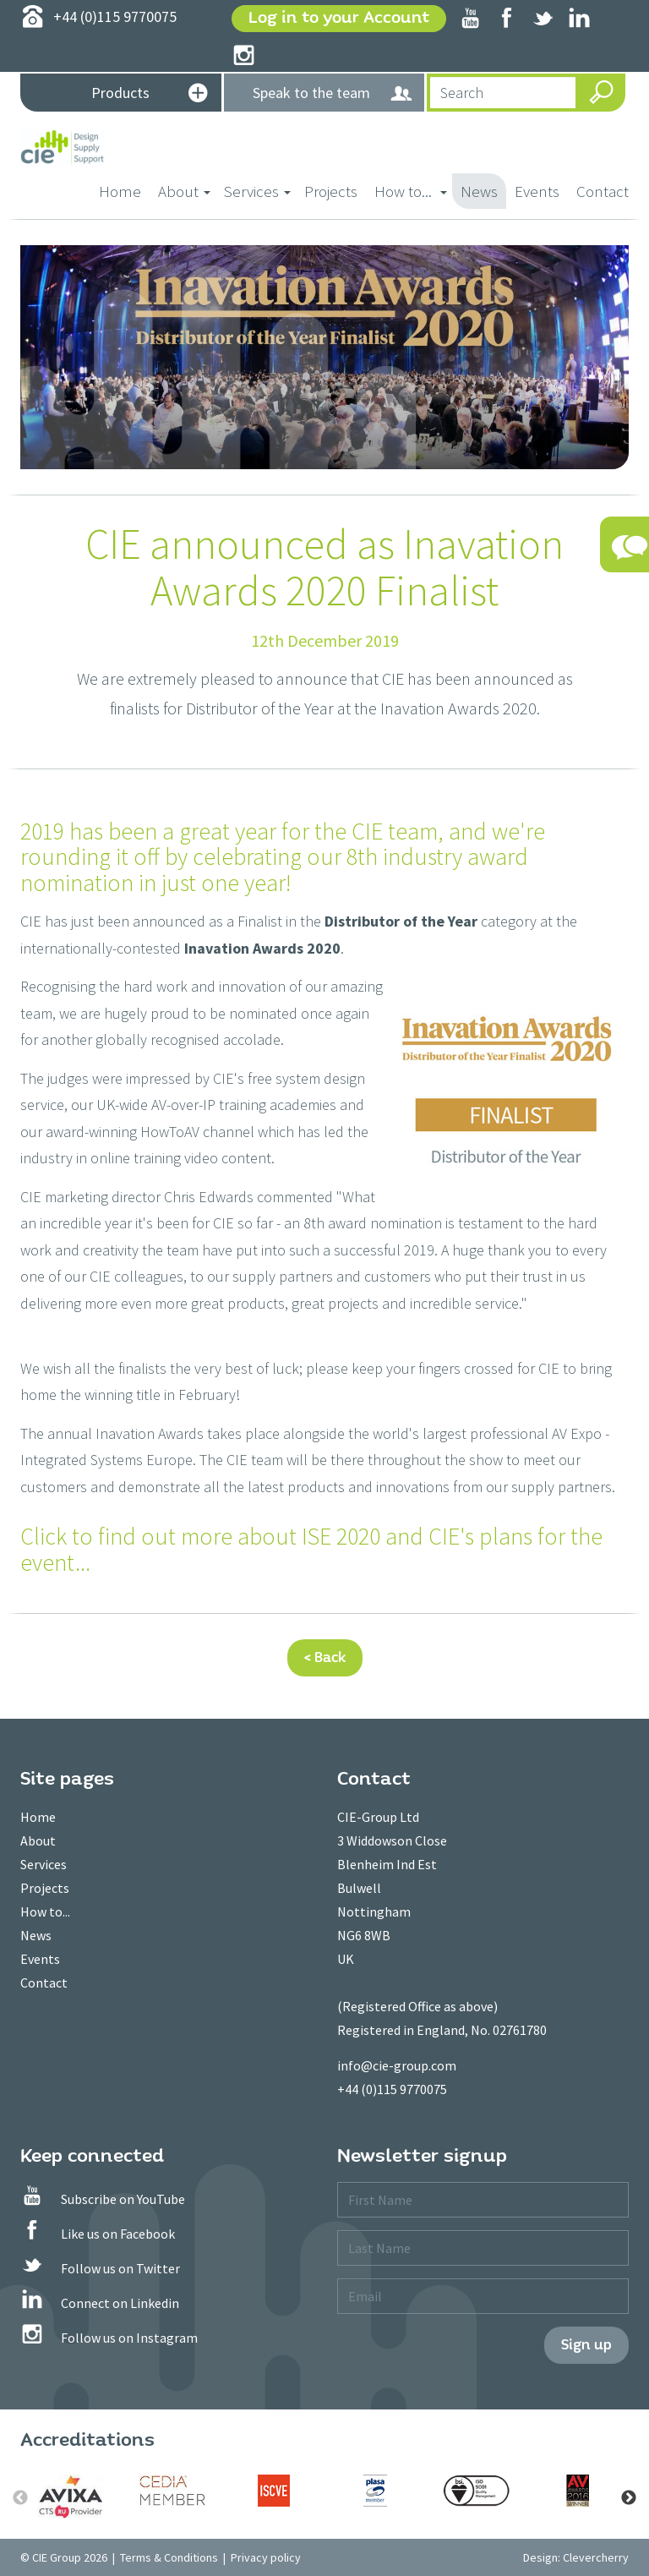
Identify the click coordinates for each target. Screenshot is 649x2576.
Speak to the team (333, 93)
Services (43, 1864)
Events (537, 191)
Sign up (586, 2344)
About (38, 1840)
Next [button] (628, 2498)
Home (124, 189)
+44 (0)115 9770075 (392, 2089)
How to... (45, 1911)
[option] (71, 2496)
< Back (325, 1657)
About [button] (184, 191)
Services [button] (257, 191)
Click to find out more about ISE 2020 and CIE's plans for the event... (311, 1549)
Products (149, 94)
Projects (330, 191)
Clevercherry (596, 2557)
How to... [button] (410, 191)
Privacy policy (266, 2557)
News (479, 191)
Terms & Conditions (169, 2557)
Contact (602, 191)
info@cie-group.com (396, 2065)
